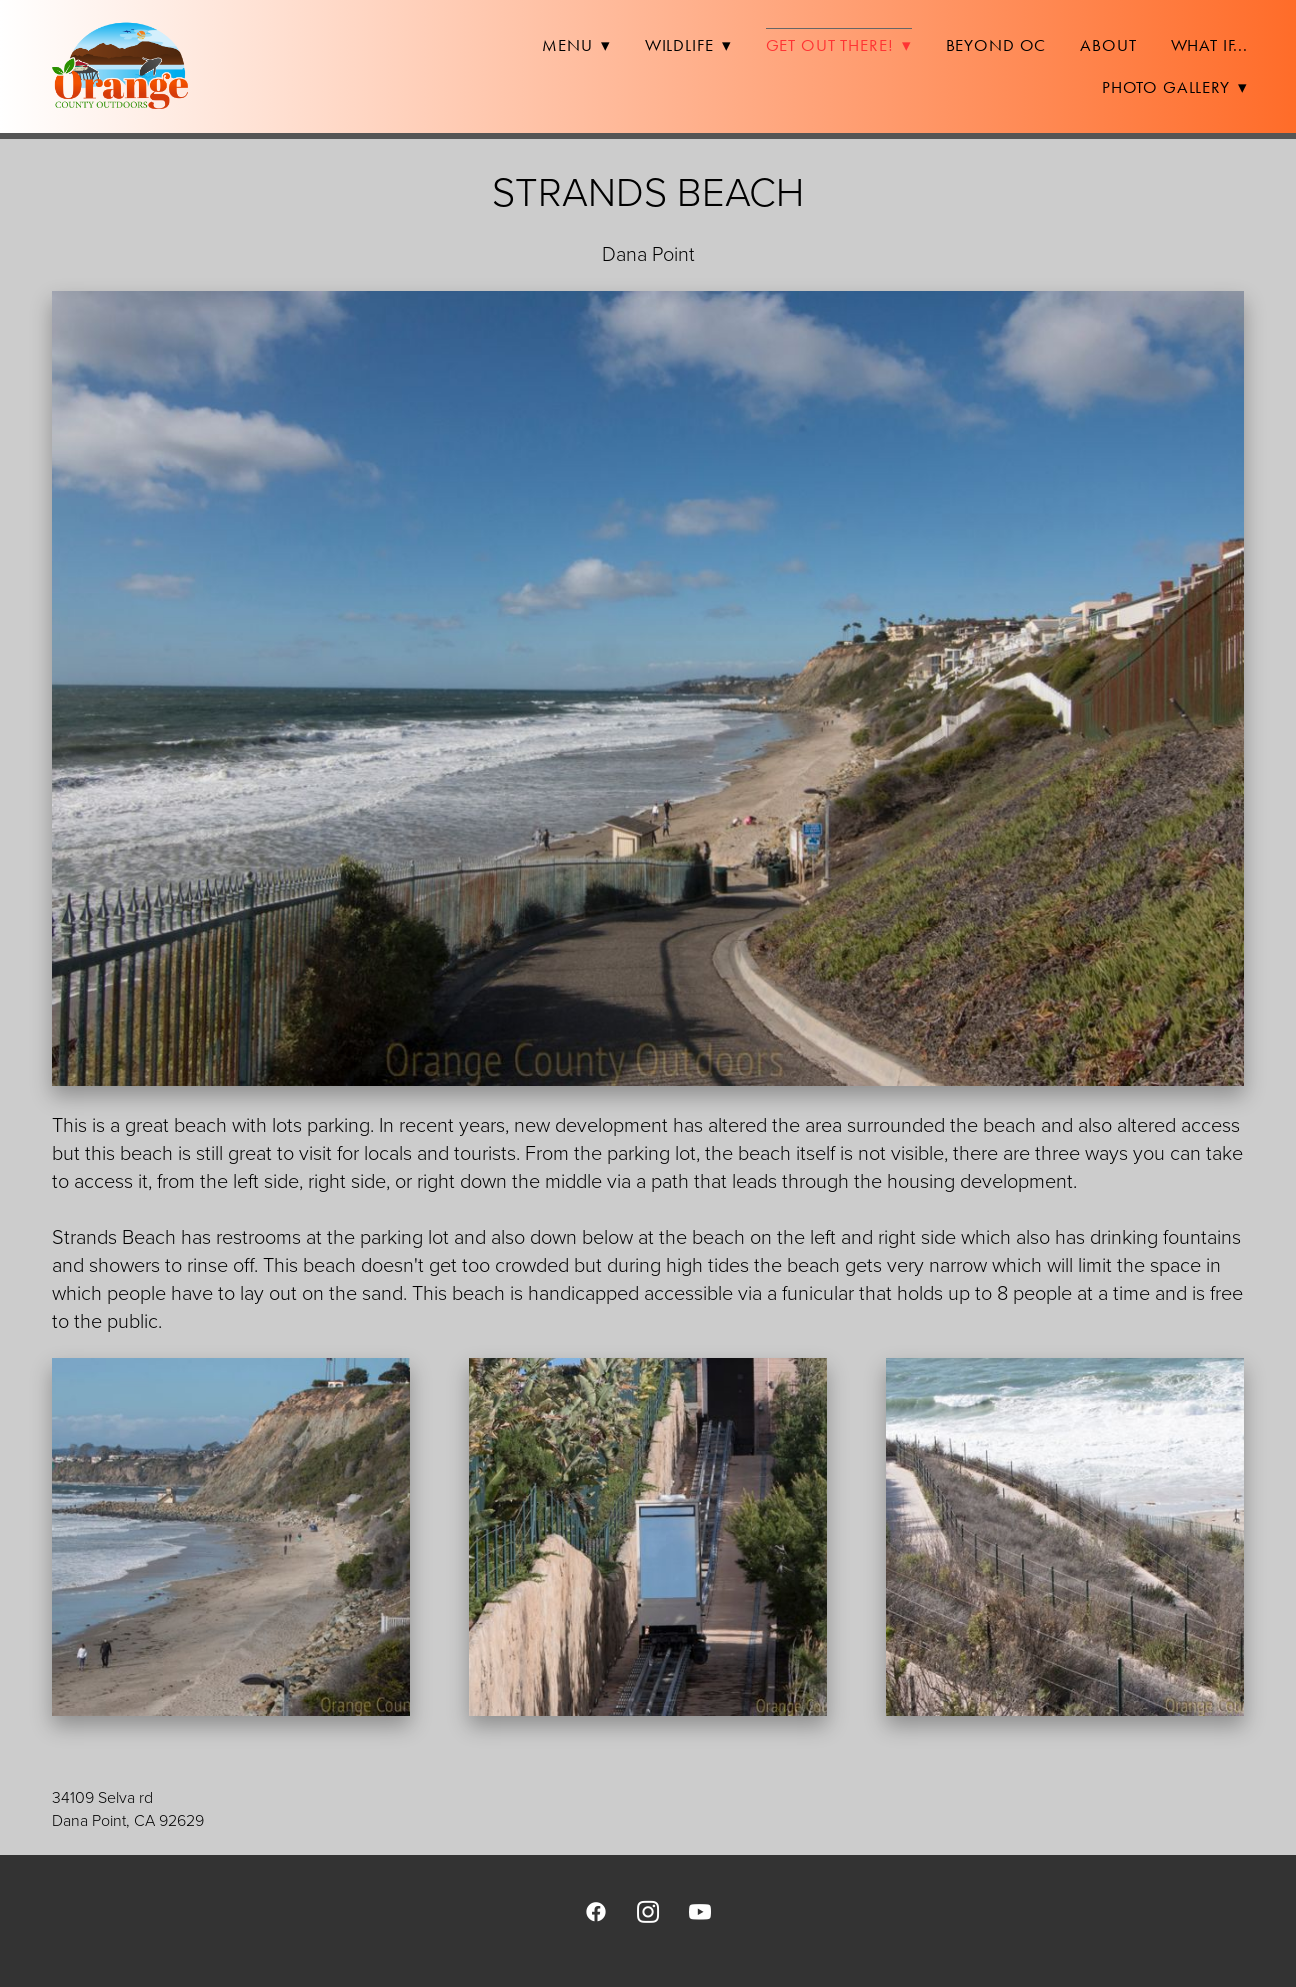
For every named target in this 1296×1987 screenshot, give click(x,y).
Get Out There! (839, 45)
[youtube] (700, 1911)
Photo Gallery (1175, 87)
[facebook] (596, 1911)
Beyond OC (996, 45)
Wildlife (688, 45)
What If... (1210, 45)
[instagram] (648, 1911)
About (1108, 45)
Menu (576, 45)
